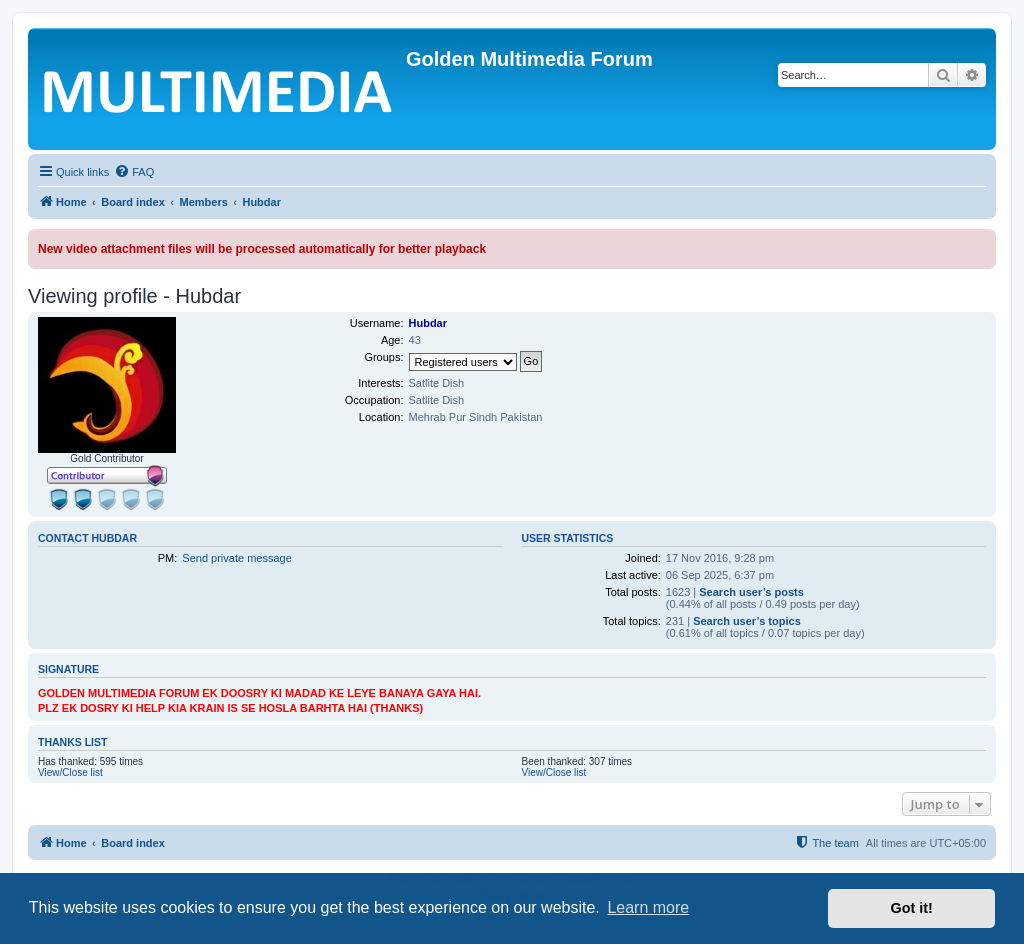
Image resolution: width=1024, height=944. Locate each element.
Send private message (236, 558)
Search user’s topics (747, 621)
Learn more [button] (648, 907)
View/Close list (70, 772)
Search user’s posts (751, 592)
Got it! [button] (912, 908)
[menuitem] (134, 172)
